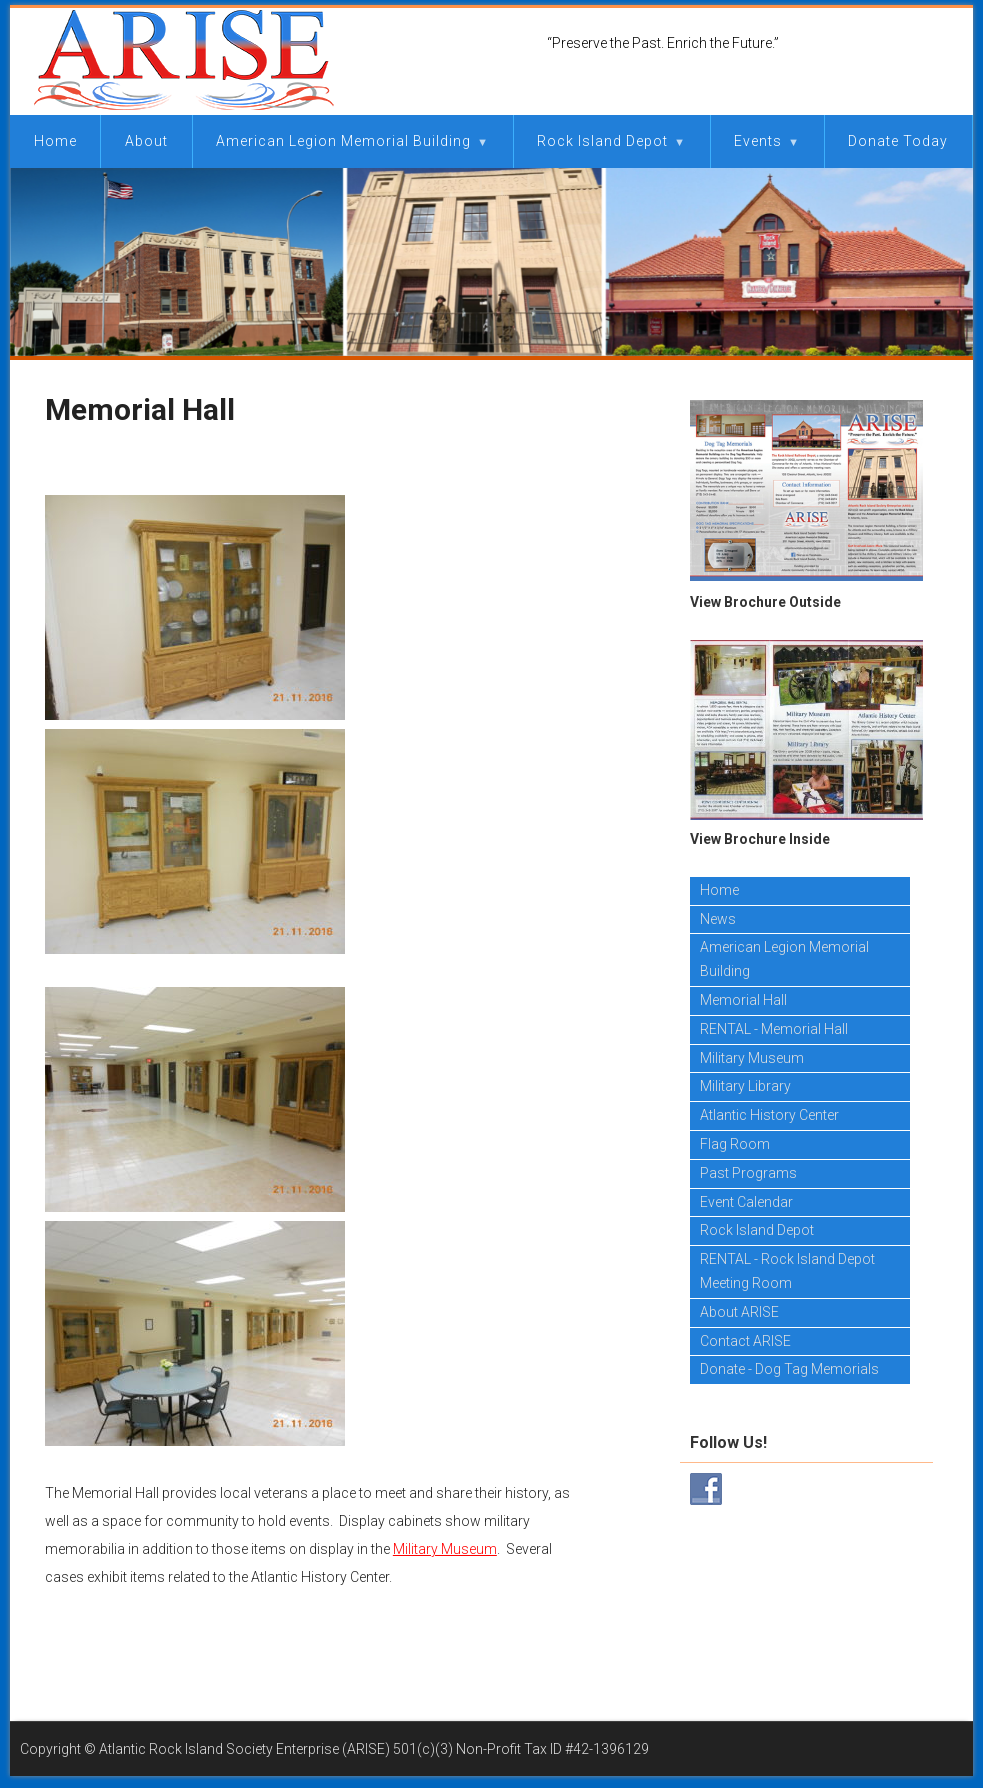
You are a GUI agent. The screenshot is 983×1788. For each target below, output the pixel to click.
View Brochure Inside (760, 839)
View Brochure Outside (765, 602)
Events (758, 141)
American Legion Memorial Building (343, 141)
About (146, 141)
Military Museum (445, 1549)
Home (55, 141)
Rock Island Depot (602, 141)
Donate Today (898, 141)
